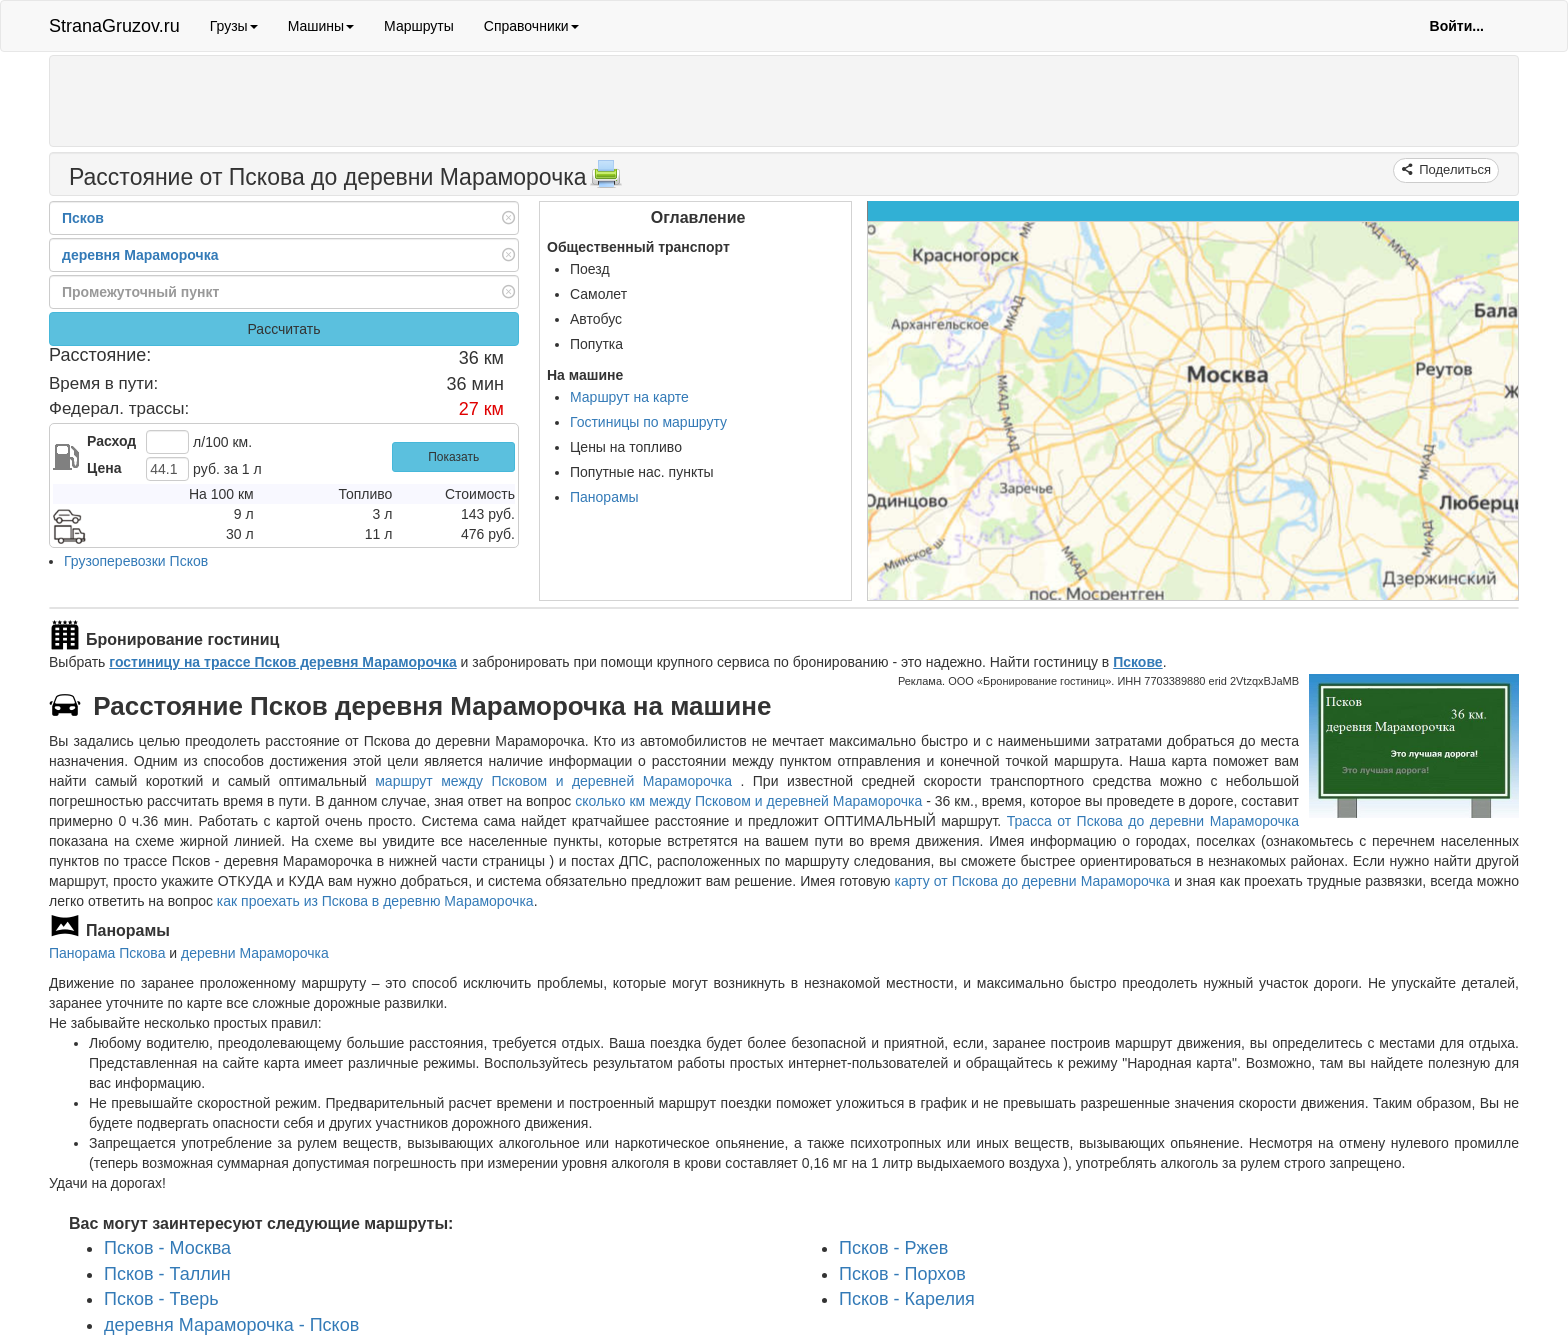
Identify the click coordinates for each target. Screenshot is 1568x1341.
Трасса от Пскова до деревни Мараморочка (1153, 821)
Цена (104, 468)
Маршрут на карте (629, 397)
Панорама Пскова (107, 953)
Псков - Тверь (161, 1299)
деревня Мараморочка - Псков (231, 1325)
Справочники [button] (531, 26)
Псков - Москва (167, 1248)
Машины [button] (321, 26)
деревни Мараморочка (255, 953)
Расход (111, 441)
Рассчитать (283, 329)
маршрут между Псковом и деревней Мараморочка (557, 781)
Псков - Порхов (902, 1274)
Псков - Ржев (893, 1248)
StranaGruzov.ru (114, 26)
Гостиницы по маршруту (648, 422)
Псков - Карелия (907, 1299)
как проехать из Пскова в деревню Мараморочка (375, 901)
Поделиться (1453, 169)
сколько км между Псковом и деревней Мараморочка (748, 801)
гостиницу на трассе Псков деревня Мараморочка (282, 662)
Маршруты (419, 26)
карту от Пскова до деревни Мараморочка (1032, 881)
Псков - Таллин (167, 1274)
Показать (453, 457)
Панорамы (604, 497)
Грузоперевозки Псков (136, 561)
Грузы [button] (234, 26)
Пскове (1137, 662)
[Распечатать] (606, 180)
